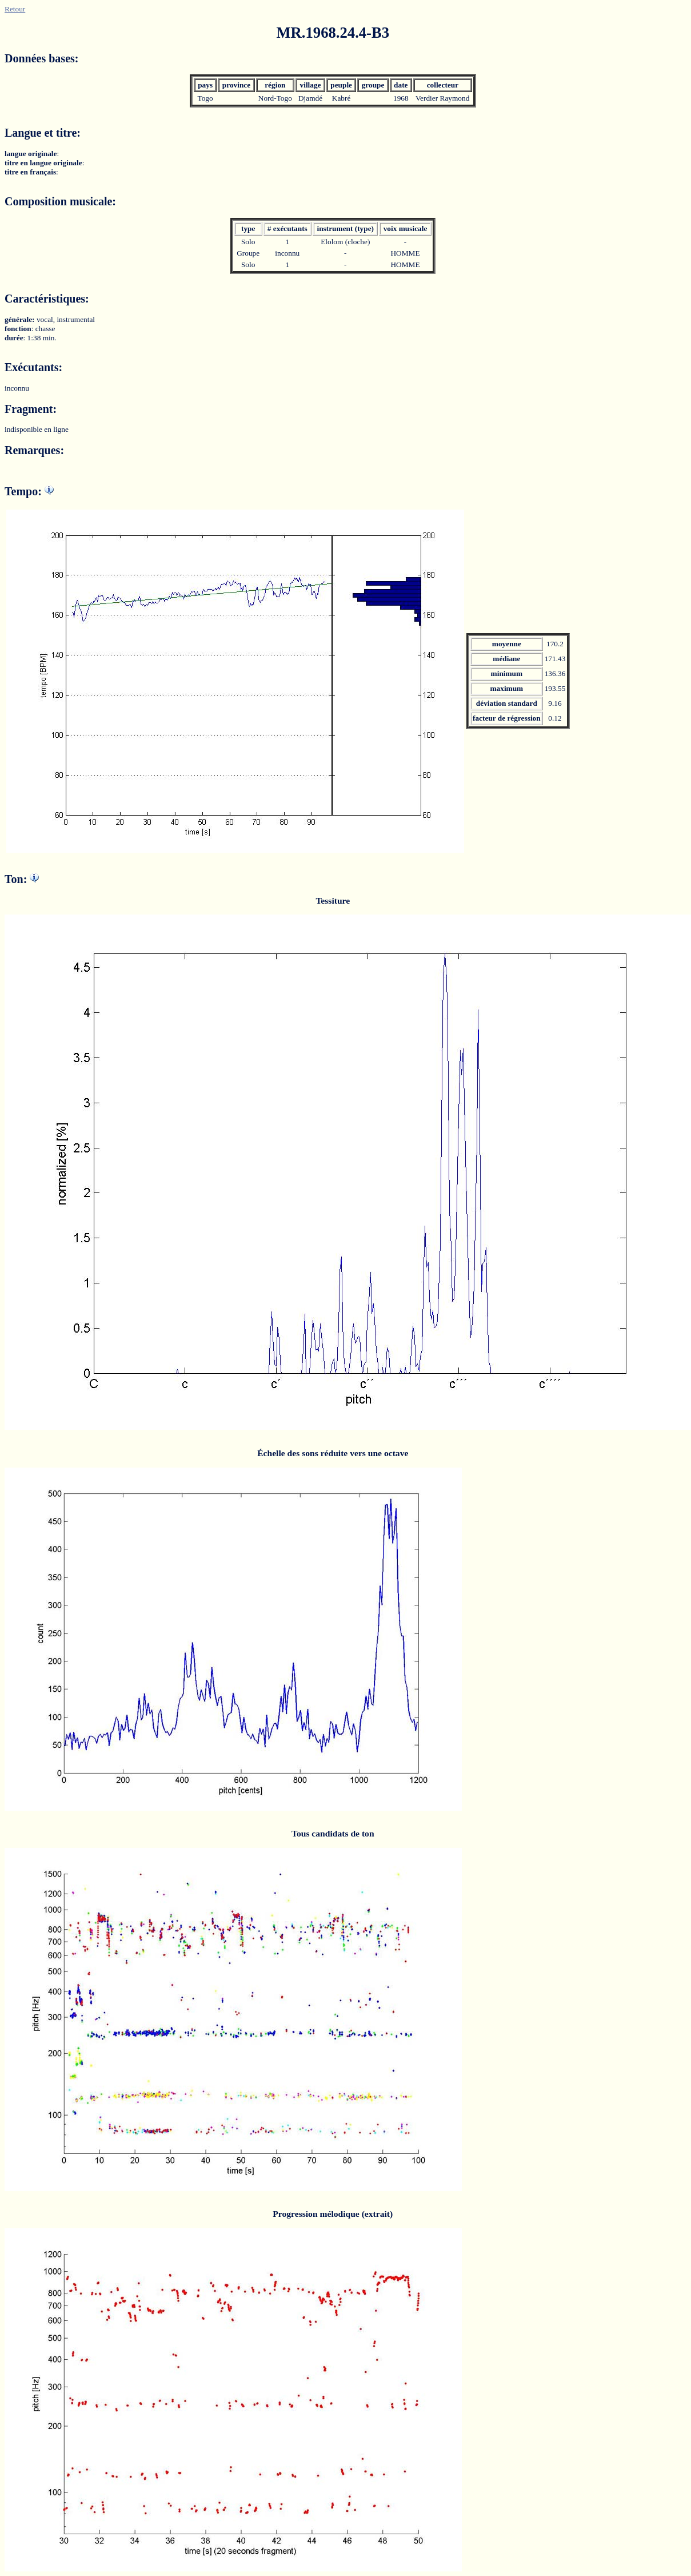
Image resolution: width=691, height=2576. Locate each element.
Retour (15, 9)
